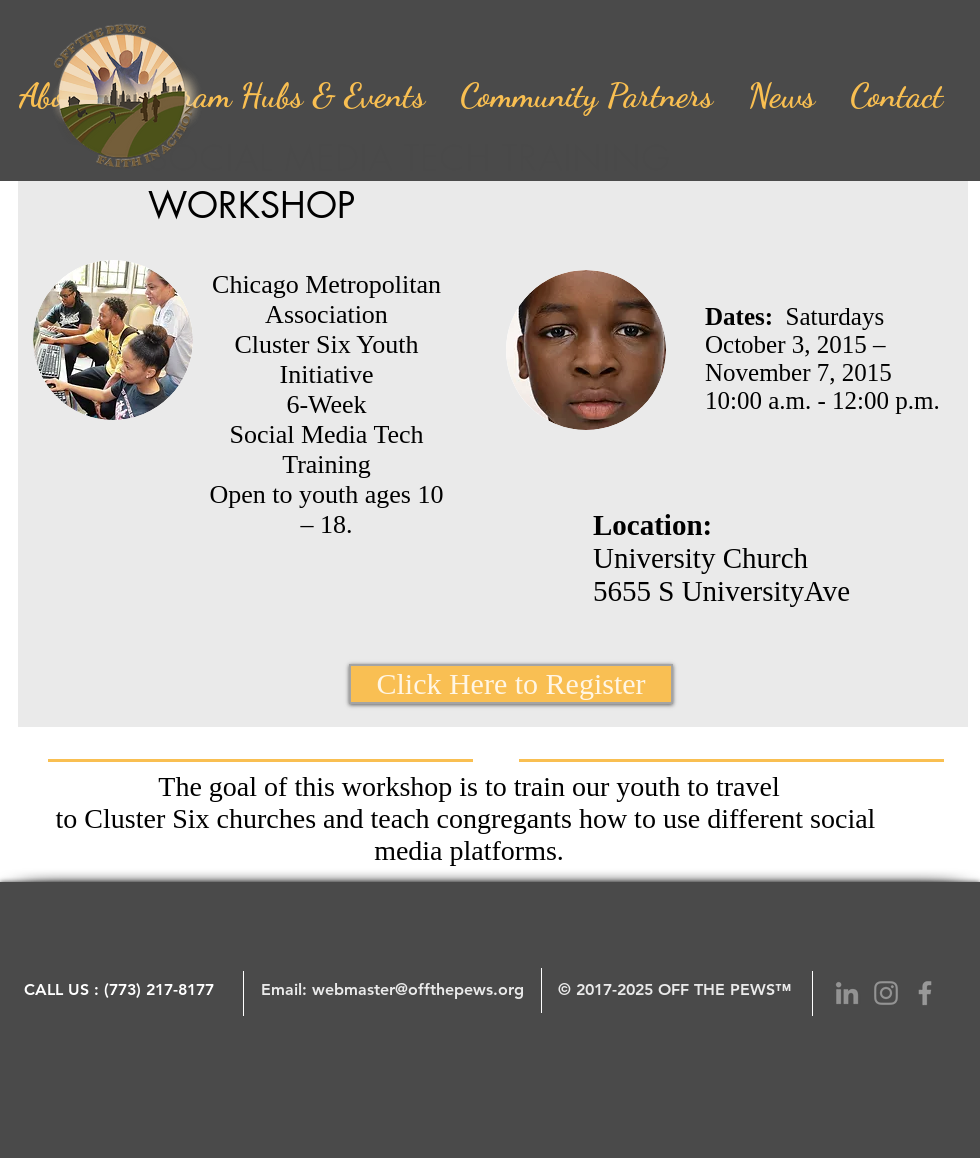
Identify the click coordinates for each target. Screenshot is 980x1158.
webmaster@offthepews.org (418, 989)
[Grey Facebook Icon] (925, 993)
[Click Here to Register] (511, 684)
